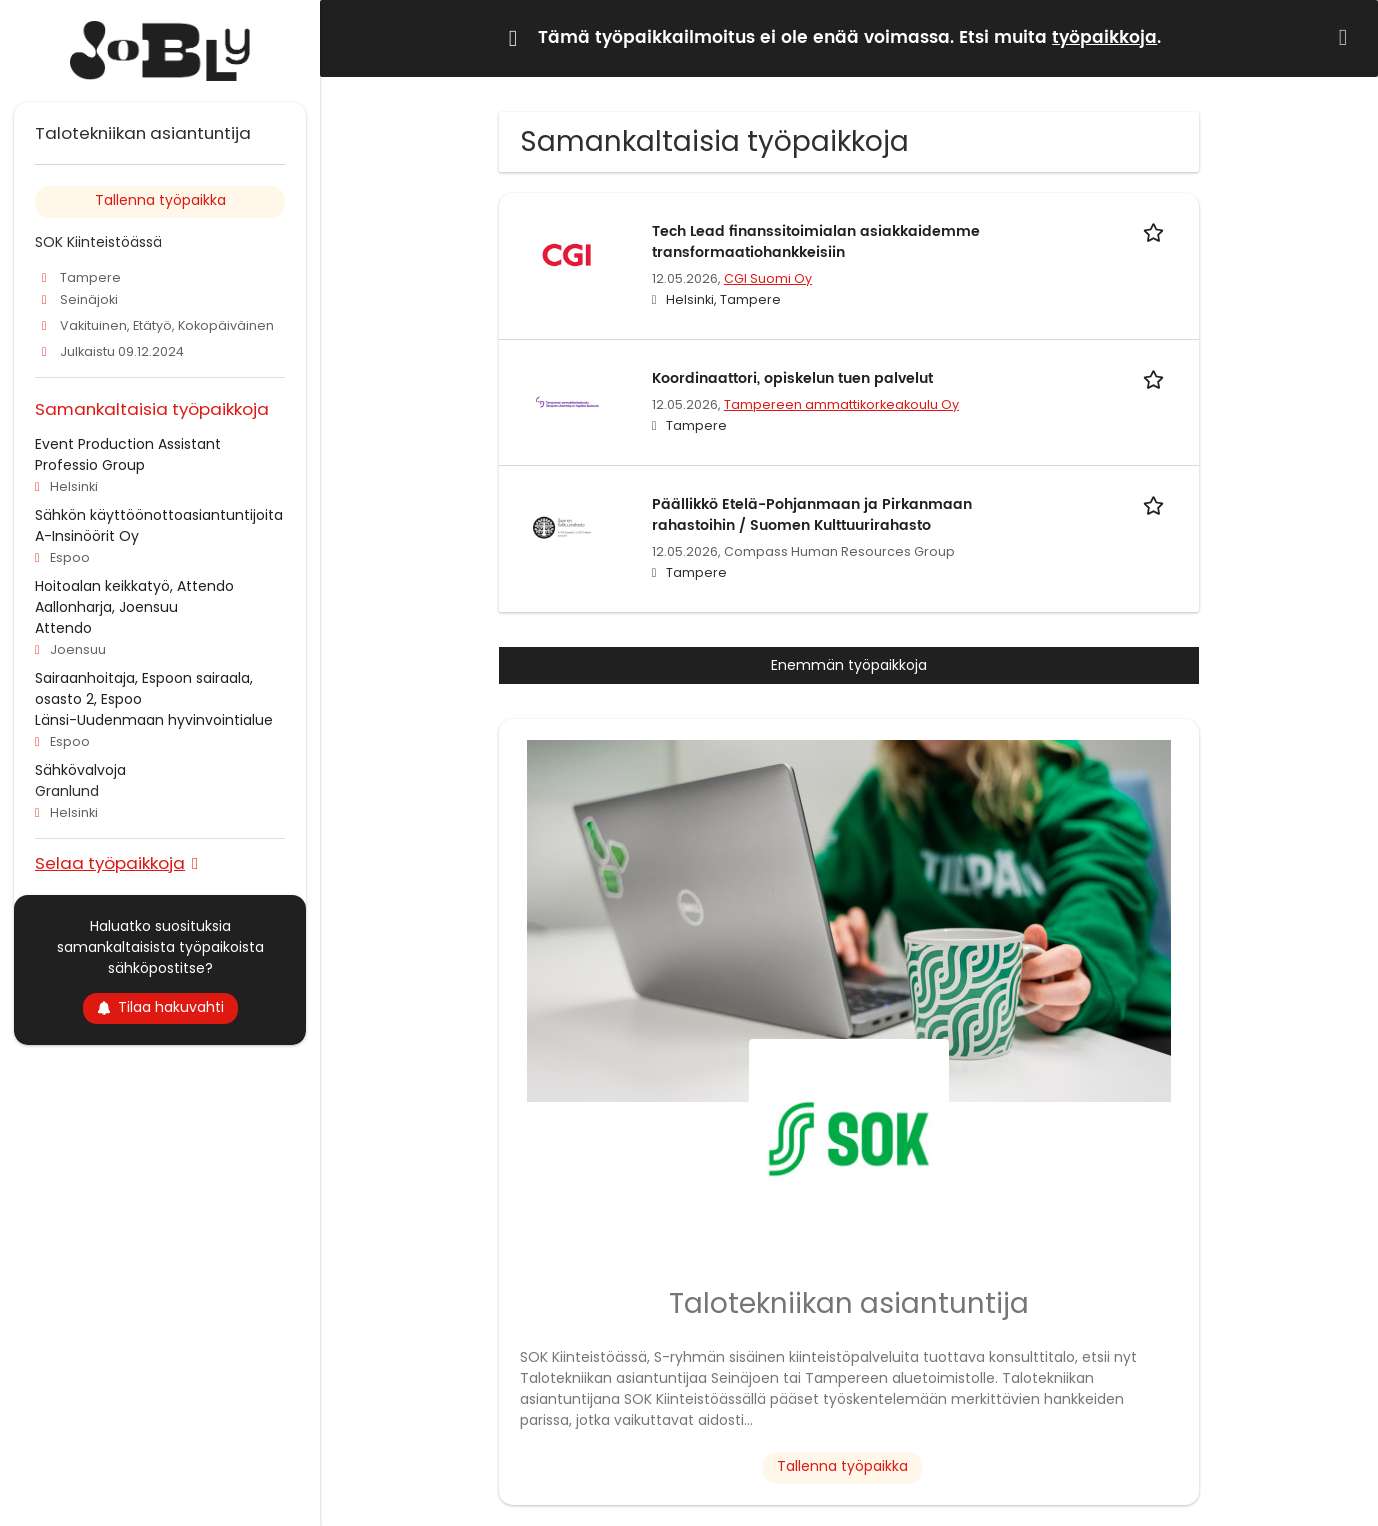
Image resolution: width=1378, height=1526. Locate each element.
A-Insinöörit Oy (87, 536)
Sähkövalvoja (80, 770)
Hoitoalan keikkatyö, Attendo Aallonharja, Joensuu (134, 596)
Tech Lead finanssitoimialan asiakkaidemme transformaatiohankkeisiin (816, 242)
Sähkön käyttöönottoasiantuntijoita (159, 515)
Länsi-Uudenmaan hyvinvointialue (154, 720)
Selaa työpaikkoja (110, 862)
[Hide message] (1347, 37)
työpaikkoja (1104, 38)
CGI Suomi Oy (768, 278)
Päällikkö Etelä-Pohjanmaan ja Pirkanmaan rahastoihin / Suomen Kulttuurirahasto (812, 515)
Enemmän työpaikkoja (849, 665)
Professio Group (90, 465)
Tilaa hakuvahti (160, 1007)
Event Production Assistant (128, 444)
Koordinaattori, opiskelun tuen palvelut (792, 378)
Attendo (63, 628)
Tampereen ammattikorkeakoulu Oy (841, 404)
